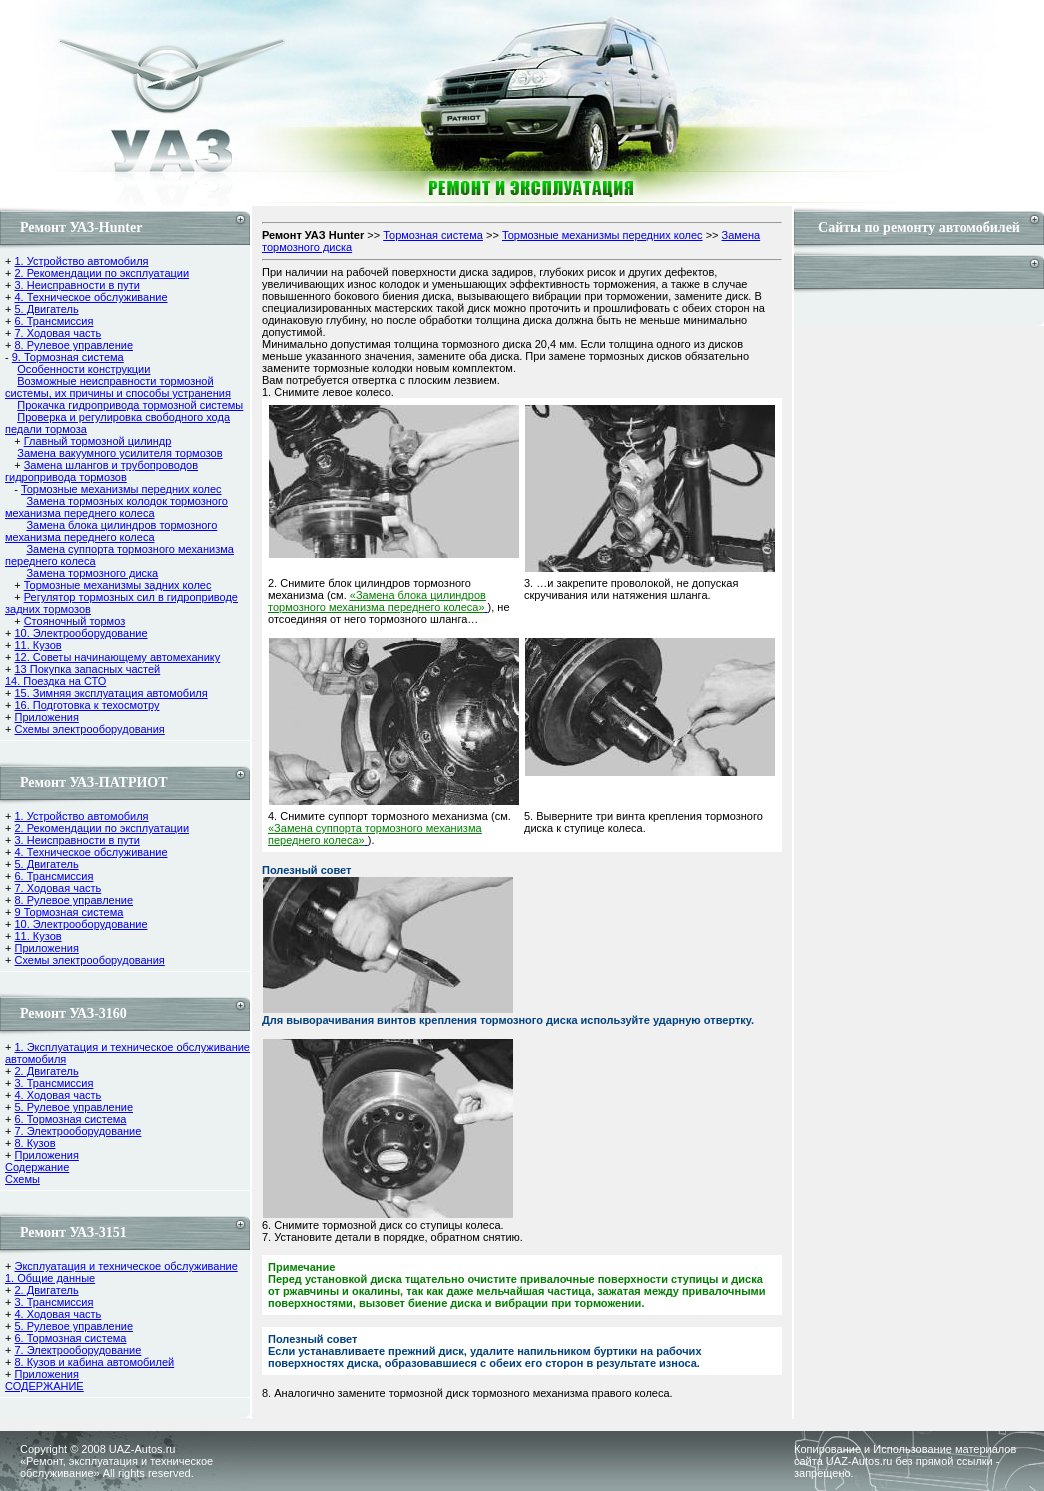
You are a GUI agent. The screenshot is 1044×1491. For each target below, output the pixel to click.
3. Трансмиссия (53, 1083)
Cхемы (22, 1179)
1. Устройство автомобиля (81, 261)
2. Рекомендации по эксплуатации (101, 273)
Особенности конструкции (83, 369)
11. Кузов (37, 645)
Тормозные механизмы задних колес (118, 585)
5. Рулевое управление (73, 1107)
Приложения (46, 717)
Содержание (37, 1167)
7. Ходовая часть (57, 333)
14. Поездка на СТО (55, 681)
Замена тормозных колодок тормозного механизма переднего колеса (116, 507)
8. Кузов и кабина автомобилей (94, 1362)
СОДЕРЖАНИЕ (44, 1386)
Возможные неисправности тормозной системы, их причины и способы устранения (118, 387)
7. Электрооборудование (77, 1131)
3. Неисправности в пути (76, 285)
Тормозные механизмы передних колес (121, 489)
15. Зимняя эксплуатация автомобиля (110, 693)
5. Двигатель (46, 309)
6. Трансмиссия (53, 321)
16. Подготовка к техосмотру (86, 705)
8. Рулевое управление (73, 345)
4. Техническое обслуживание (90, 297)
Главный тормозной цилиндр (98, 441)
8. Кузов (34, 1143)
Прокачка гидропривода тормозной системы (130, 405)
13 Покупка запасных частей (87, 669)
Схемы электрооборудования (89, 729)
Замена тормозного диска (92, 573)
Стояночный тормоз (75, 621)
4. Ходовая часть (57, 1095)
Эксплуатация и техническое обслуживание (125, 1266)
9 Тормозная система (68, 912)
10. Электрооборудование (80, 633)
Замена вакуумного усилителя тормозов (119, 453)
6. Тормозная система (70, 1119)
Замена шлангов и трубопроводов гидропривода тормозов (101, 471)
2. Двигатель (46, 1071)
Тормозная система (433, 235)
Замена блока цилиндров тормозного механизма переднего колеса (111, 531)
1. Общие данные (50, 1278)
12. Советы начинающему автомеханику (117, 657)
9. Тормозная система (68, 357)
